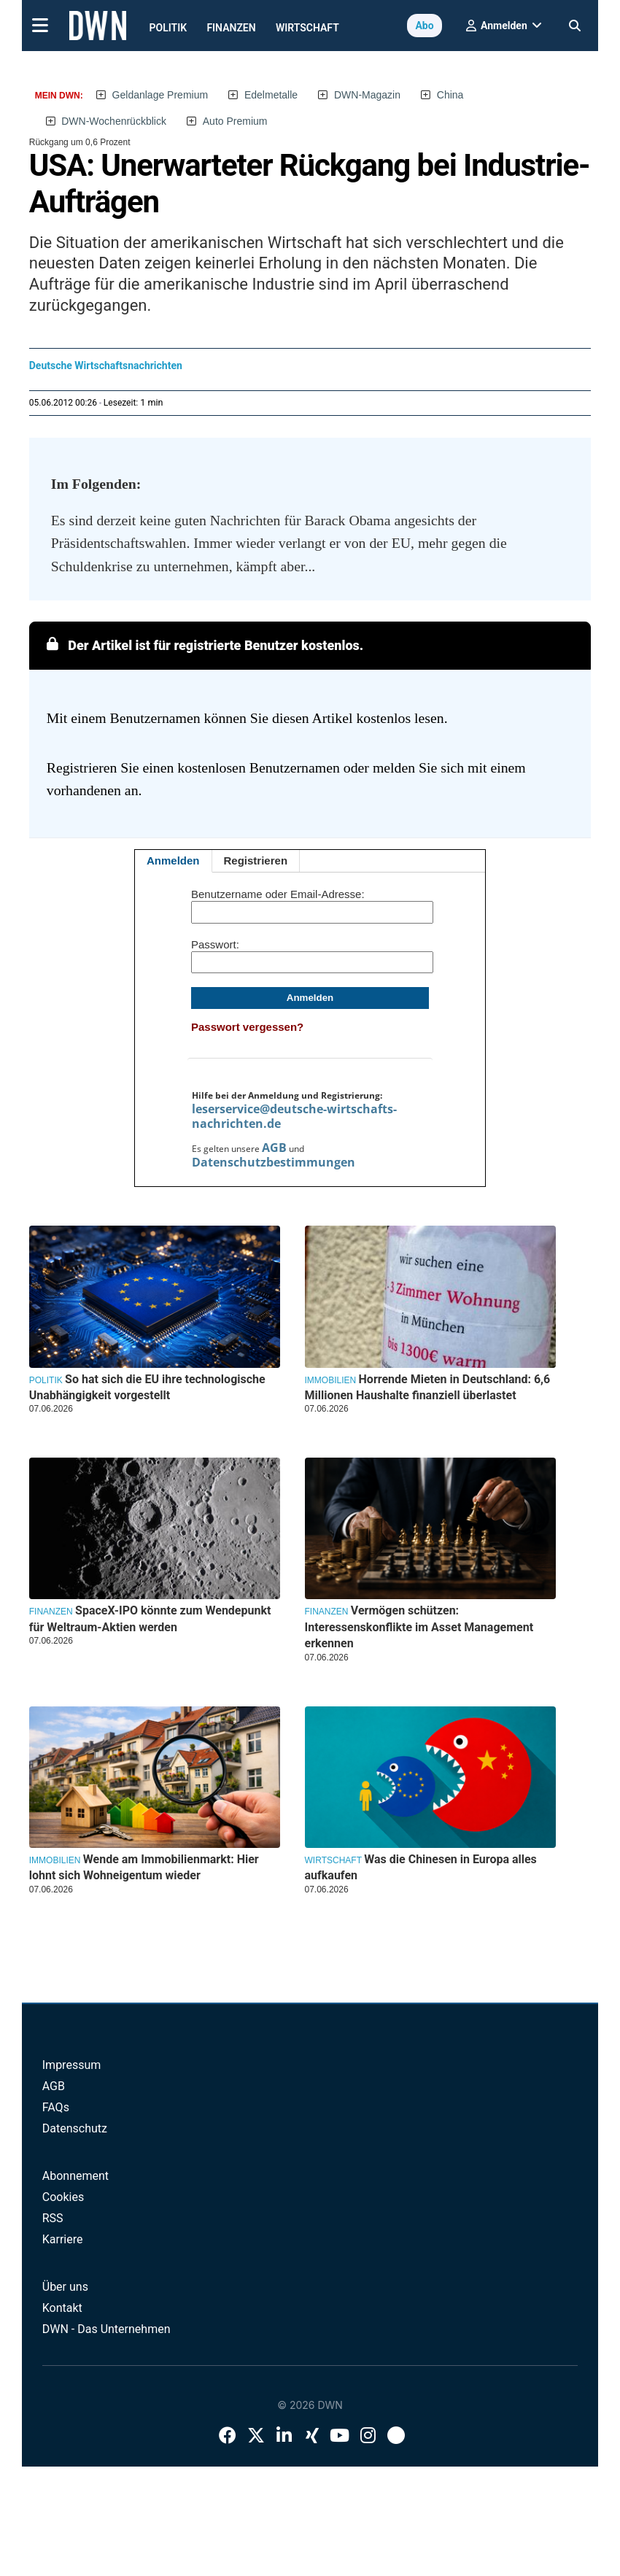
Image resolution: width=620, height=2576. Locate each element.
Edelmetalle (271, 95)
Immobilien (331, 1380)
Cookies (63, 2197)
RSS (52, 2218)
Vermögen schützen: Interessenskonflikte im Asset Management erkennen (419, 1627)
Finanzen (230, 28)
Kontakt (62, 2308)
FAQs (55, 2107)
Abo (424, 25)
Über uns (65, 2287)
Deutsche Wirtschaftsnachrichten (105, 365)
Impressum (71, 2065)
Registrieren (256, 860)
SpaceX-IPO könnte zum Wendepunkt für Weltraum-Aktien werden (150, 1618)
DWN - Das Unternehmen (106, 2329)
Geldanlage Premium (160, 95)
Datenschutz (74, 2128)
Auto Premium (235, 121)
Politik (168, 28)
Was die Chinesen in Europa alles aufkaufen (421, 1867)
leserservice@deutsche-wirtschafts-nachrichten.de (294, 1116)
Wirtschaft (307, 28)
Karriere (62, 2239)
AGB (274, 1148)
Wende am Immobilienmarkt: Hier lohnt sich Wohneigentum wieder (144, 1867)
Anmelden (173, 860)
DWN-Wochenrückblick (113, 121)
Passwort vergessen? (247, 1027)
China (450, 95)
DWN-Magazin (367, 95)
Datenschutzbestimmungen (273, 1162)
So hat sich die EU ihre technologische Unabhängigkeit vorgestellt (147, 1387)
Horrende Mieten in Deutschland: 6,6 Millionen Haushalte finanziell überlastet (428, 1387)
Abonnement (75, 2176)
